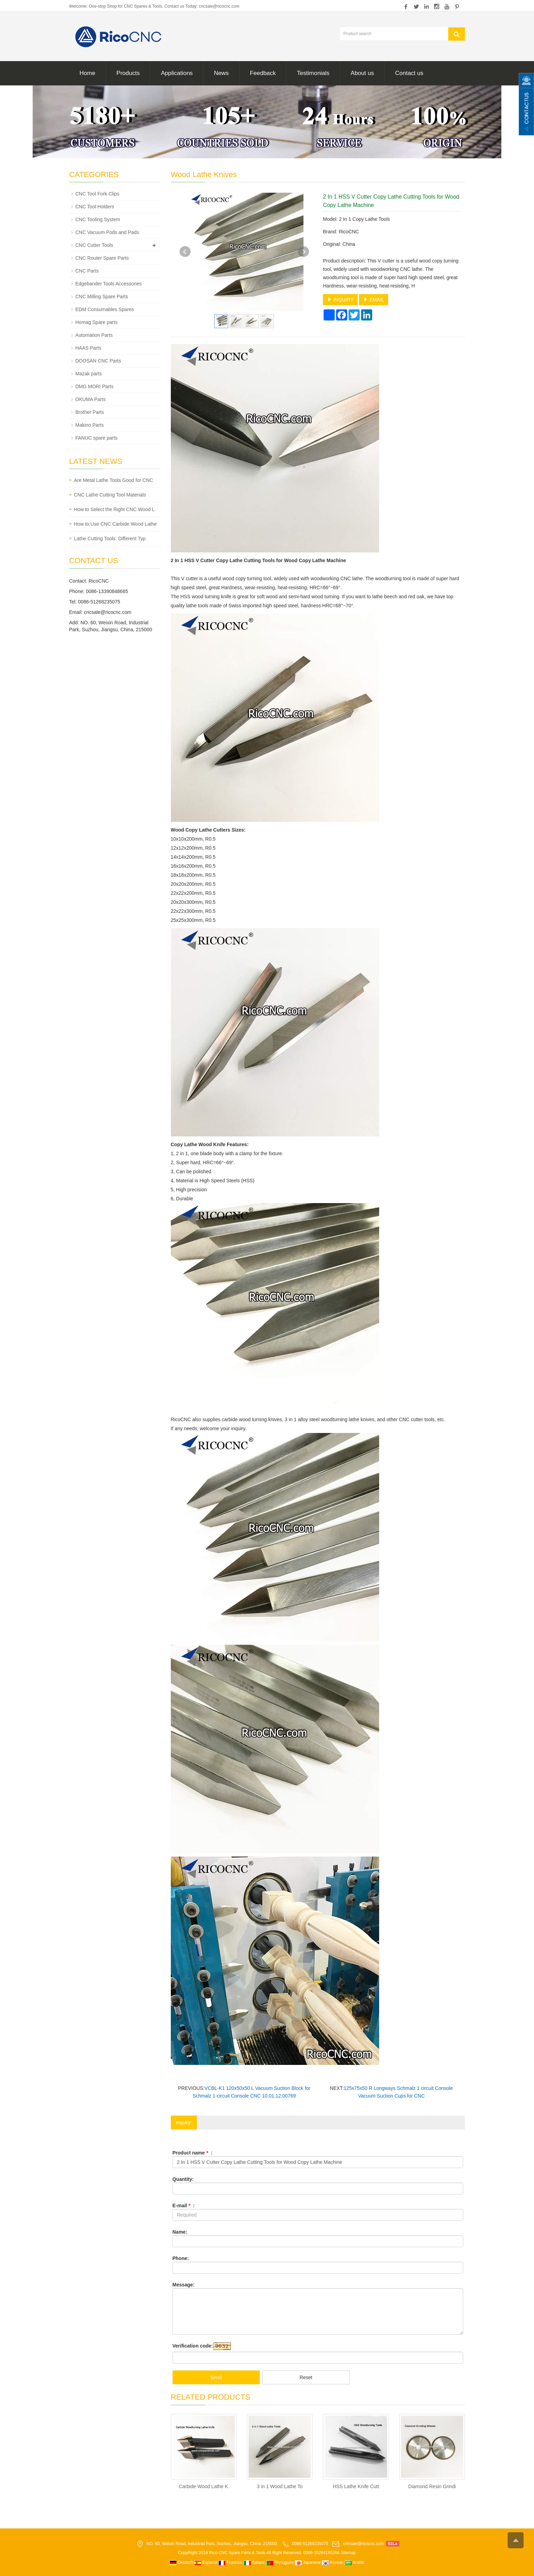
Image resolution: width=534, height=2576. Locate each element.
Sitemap (348, 2552)
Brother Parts (89, 412)
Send (216, 2377)
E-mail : (184, 2205)
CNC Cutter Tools (94, 245)
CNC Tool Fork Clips (97, 194)
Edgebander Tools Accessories (108, 283)
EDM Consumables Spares (104, 309)
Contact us (409, 73)
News (221, 73)
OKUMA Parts (90, 399)
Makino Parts (89, 425)
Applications (177, 73)
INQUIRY (340, 299)
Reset (306, 2377)
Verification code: (193, 2346)
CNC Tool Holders (94, 206)
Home (87, 73)
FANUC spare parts (96, 438)
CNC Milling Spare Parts (101, 296)
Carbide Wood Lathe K (203, 2486)
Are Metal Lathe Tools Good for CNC (113, 480)
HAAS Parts (88, 348)
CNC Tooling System (97, 219)
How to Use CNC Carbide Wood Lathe (115, 524)
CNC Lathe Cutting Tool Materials (110, 495)
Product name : (192, 2153)
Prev (185, 251)
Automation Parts (93, 335)
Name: (180, 2232)
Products (128, 73)
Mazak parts (88, 373)
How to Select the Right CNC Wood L (114, 509)
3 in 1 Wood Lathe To (280, 2486)
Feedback (263, 73)
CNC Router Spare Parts (102, 258)
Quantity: (183, 2179)
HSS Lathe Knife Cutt (356, 2486)
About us (362, 73)
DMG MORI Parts (94, 386)
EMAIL (373, 299)
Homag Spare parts (96, 322)
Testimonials (313, 73)
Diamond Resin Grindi (432, 2486)
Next (303, 251)
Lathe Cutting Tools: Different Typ (109, 538)
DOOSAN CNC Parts (98, 361)
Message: (184, 2284)
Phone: (181, 2258)
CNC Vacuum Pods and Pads (107, 232)
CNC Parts (87, 271)
